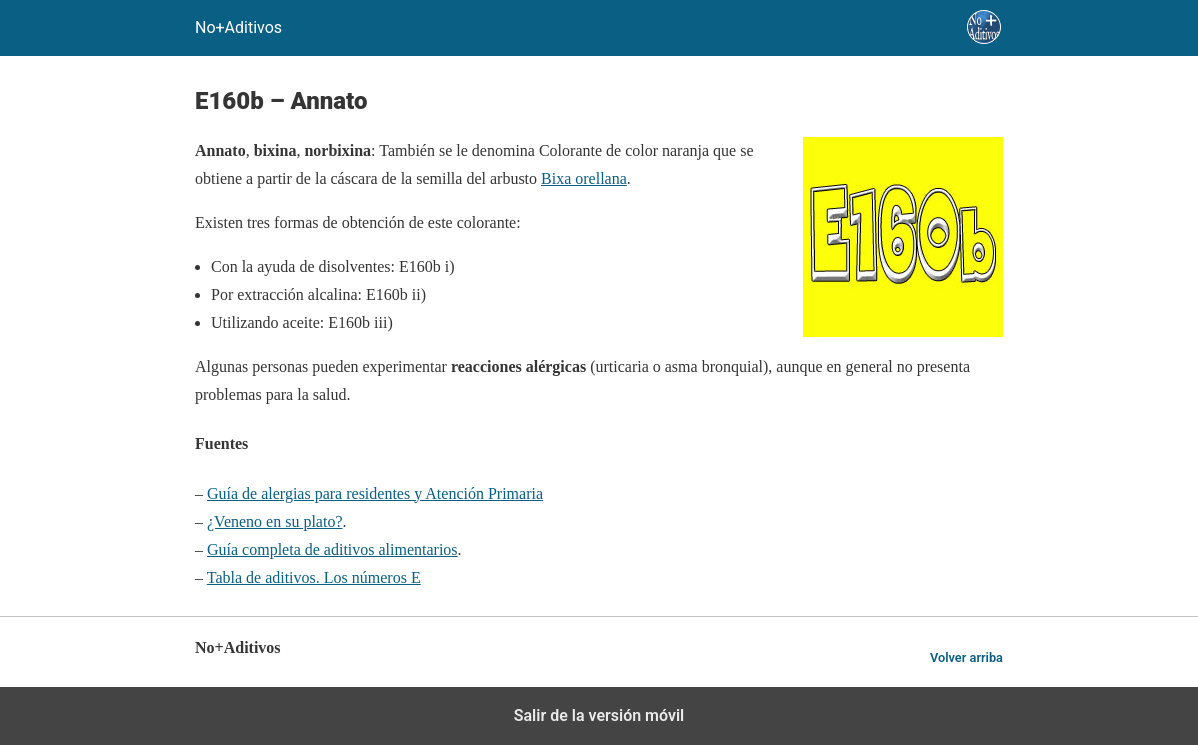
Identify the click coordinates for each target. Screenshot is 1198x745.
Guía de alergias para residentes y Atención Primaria (375, 493)
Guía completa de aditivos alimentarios (332, 549)
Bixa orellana (584, 178)
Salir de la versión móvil (599, 715)
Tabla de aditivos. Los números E (314, 577)
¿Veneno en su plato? (275, 521)
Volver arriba (966, 657)
